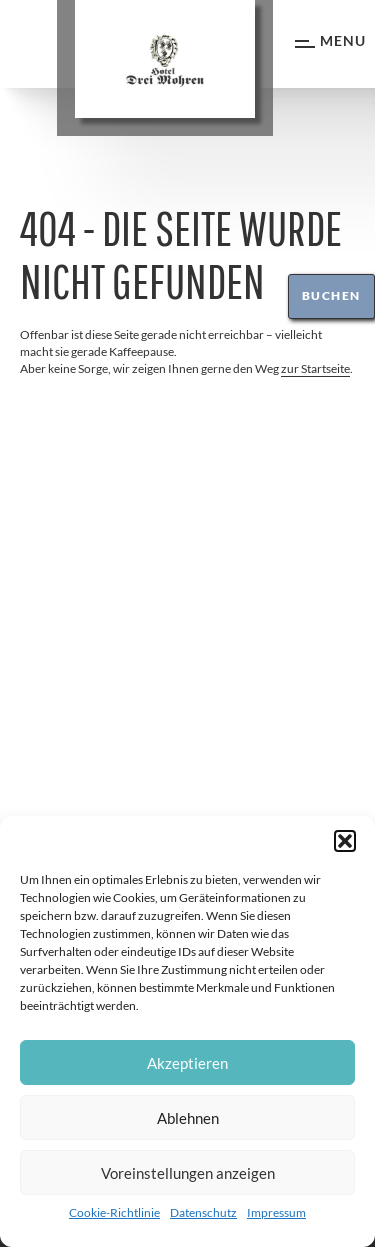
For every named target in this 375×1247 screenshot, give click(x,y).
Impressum (276, 1212)
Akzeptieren (187, 1063)
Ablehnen (188, 1118)
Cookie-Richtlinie (114, 1212)
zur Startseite (315, 368)
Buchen (331, 295)
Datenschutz (203, 1212)
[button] (345, 841)
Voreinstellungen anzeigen (188, 1173)
